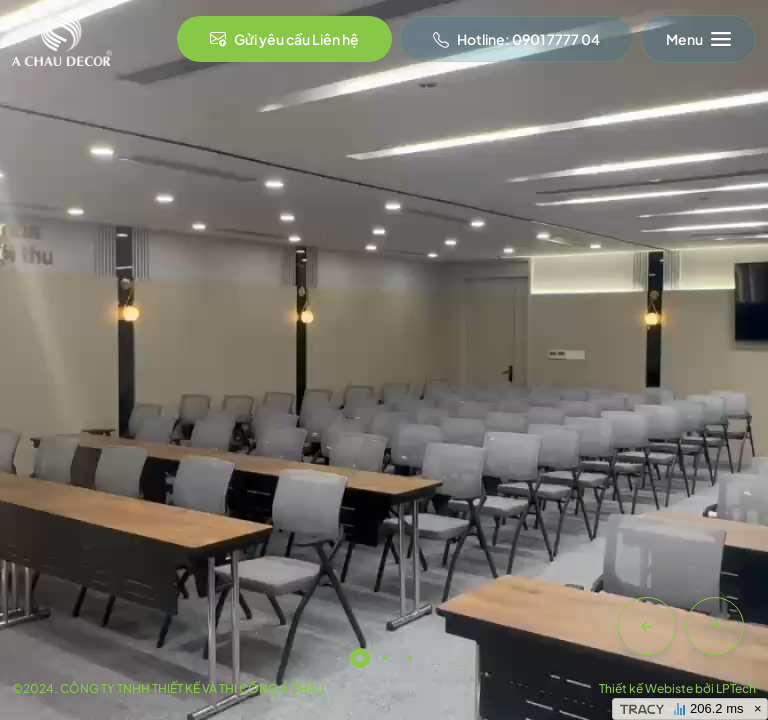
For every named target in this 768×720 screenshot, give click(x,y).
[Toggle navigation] (698, 39)
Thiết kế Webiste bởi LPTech (677, 688)
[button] (647, 626)
